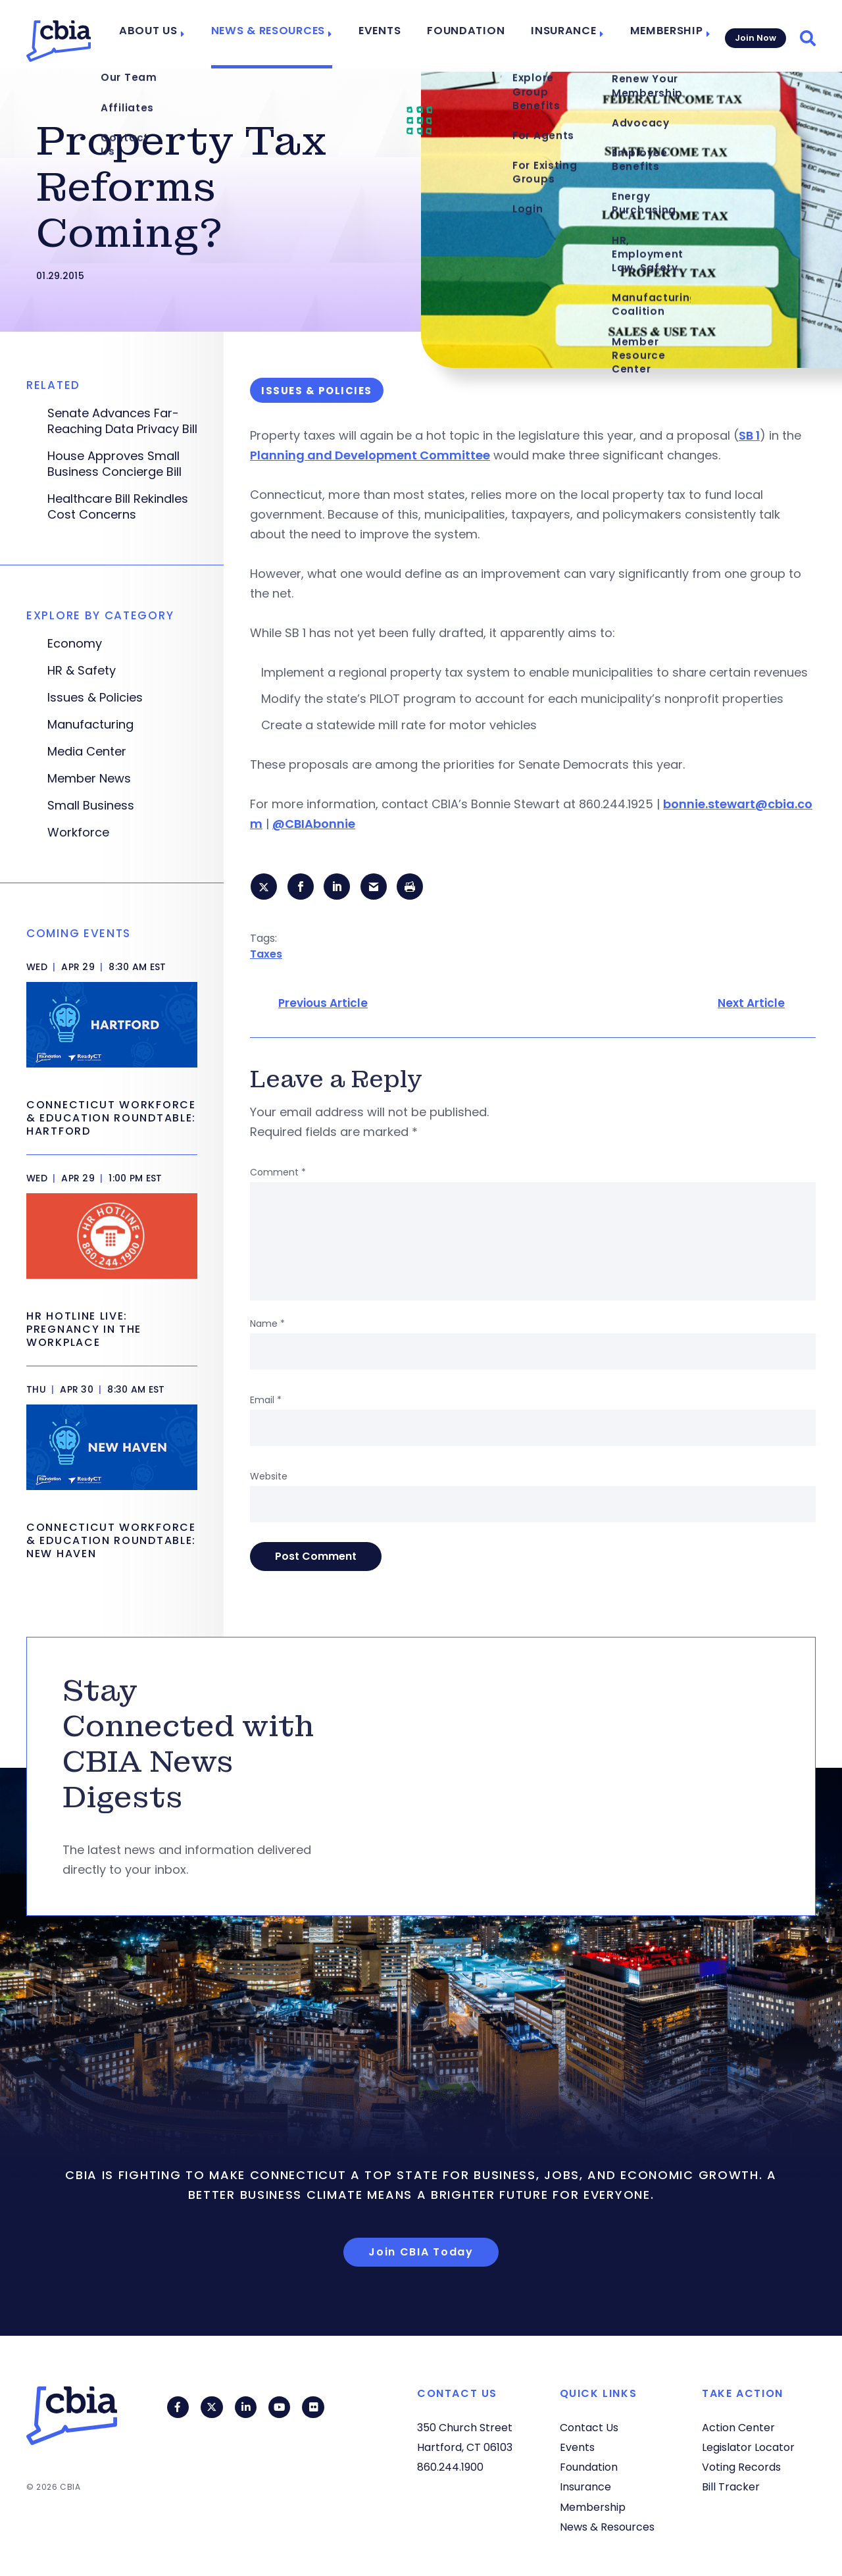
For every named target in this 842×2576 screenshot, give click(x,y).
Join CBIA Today (421, 2253)
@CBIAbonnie (313, 823)
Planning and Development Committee (370, 455)
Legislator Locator (748, 2447)
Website (268, 1478)
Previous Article (323, 1005)
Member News (89, 778)
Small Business (90, 805)
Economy (74, 644)
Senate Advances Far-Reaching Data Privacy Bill (122, 421)
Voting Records (741, 2467)
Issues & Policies (95, 698)
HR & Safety (81, 671)
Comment (278, 1174)
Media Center (86, 752)
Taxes (266, 955)
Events (394, 34)
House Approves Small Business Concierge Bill (114, 464)
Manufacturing (90, 725)
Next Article (751, 1005)
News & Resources (289, 34)
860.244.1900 (450, 2467)
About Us (178, 34)
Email (266, 1401)
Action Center (738, 2427)
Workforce (78, 832)
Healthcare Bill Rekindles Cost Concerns (117, 507)
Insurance (562, 34)
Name (267, 1325)
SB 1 (749, 435)
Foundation (474, 34)
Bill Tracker (731, 2487)
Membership (659, 34)
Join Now (754, 34)
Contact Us (589, 2427)
